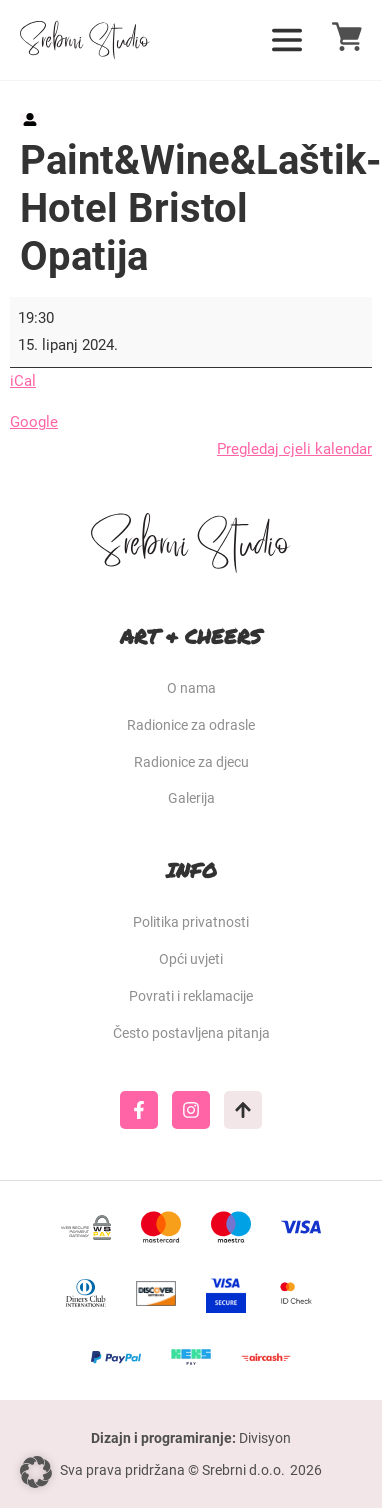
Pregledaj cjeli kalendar (294, 449)
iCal (23, 381)
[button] (36, 1472)
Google (34, 422)
